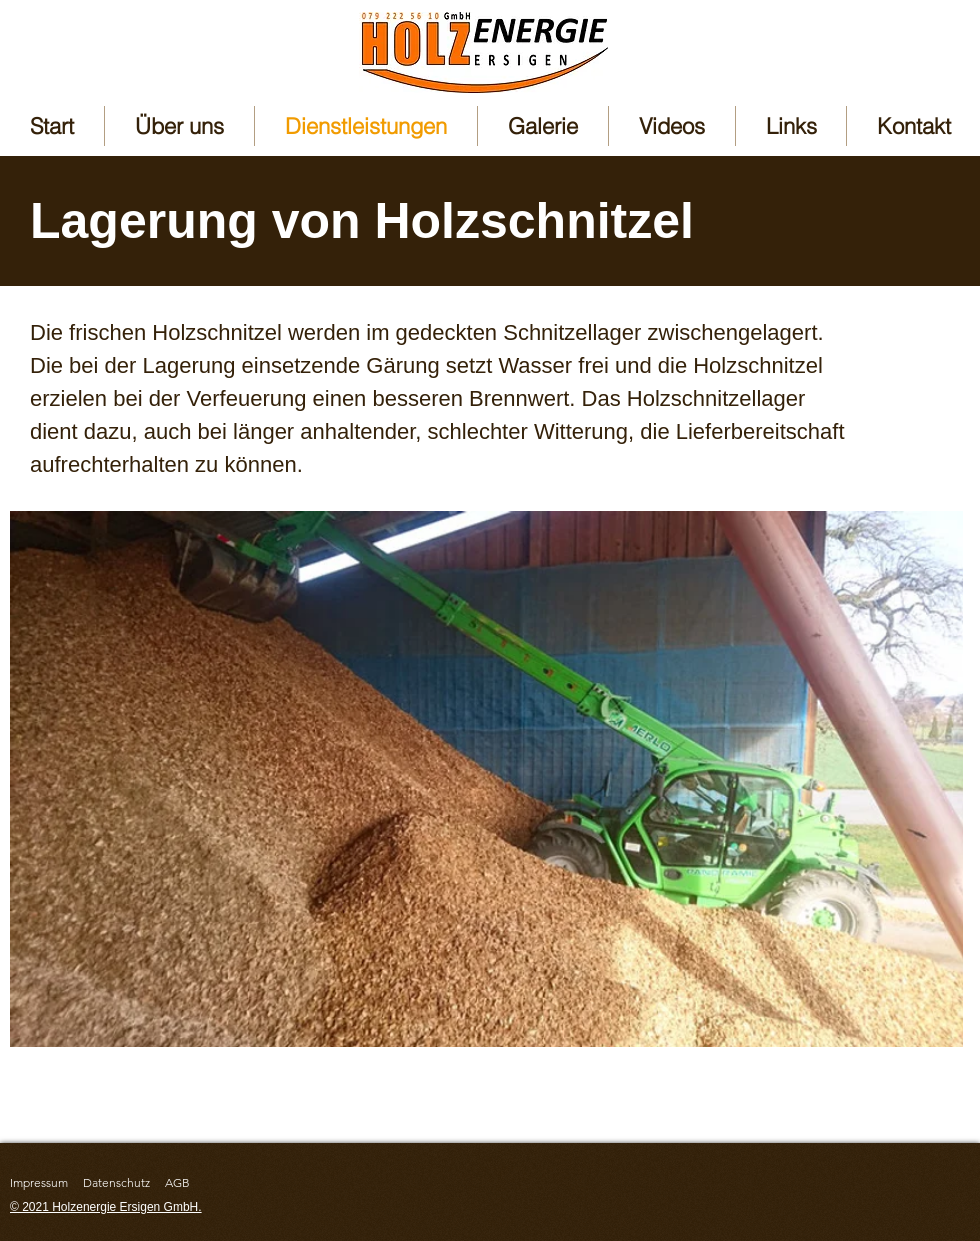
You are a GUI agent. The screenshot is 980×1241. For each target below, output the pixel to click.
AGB (177, 1182)
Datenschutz (116, 1182)
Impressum (39, 1182)
